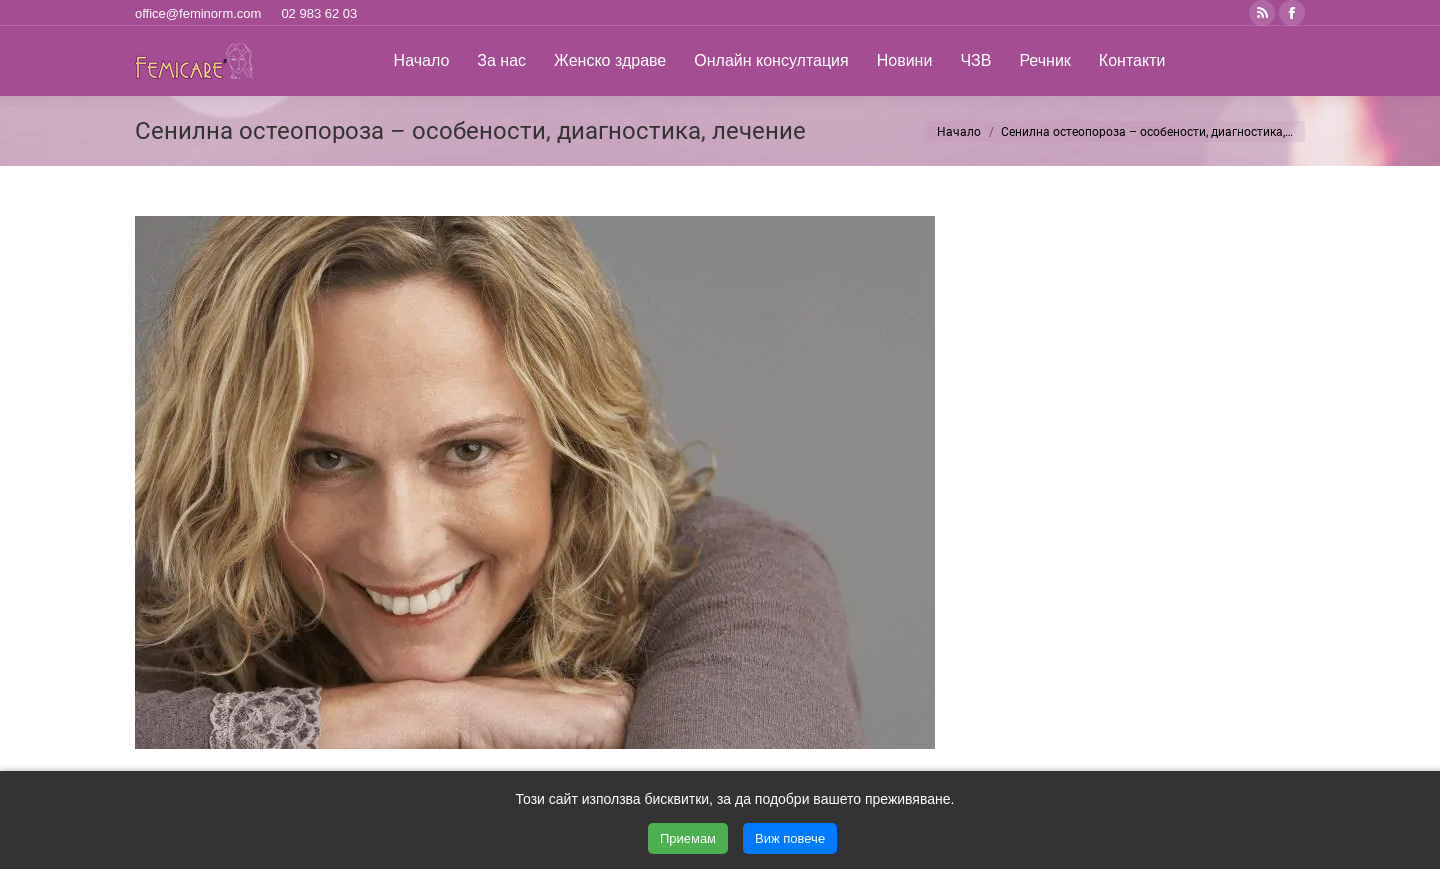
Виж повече (790, 838)
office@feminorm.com (198, 13)
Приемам (688, 838)
